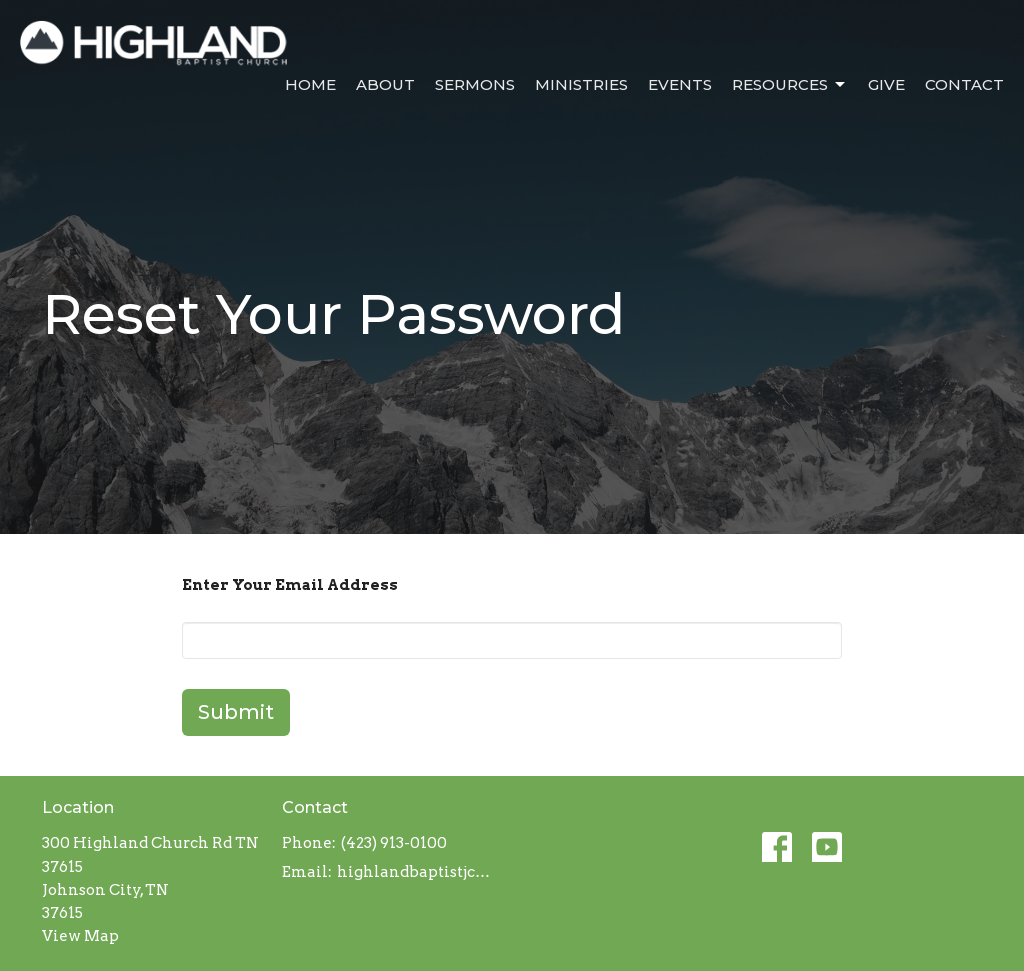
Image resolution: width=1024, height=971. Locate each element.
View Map (80, 936)
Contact (964, 84)
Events (680, 84)
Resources (790, 85)
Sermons (475, 84)
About (385, 84)
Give (886, 84)
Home (310, 84)
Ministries (581, 84)
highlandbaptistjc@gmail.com (419, 872)
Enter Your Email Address (290, 585)
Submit (236, 712)
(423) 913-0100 (394, 843)
